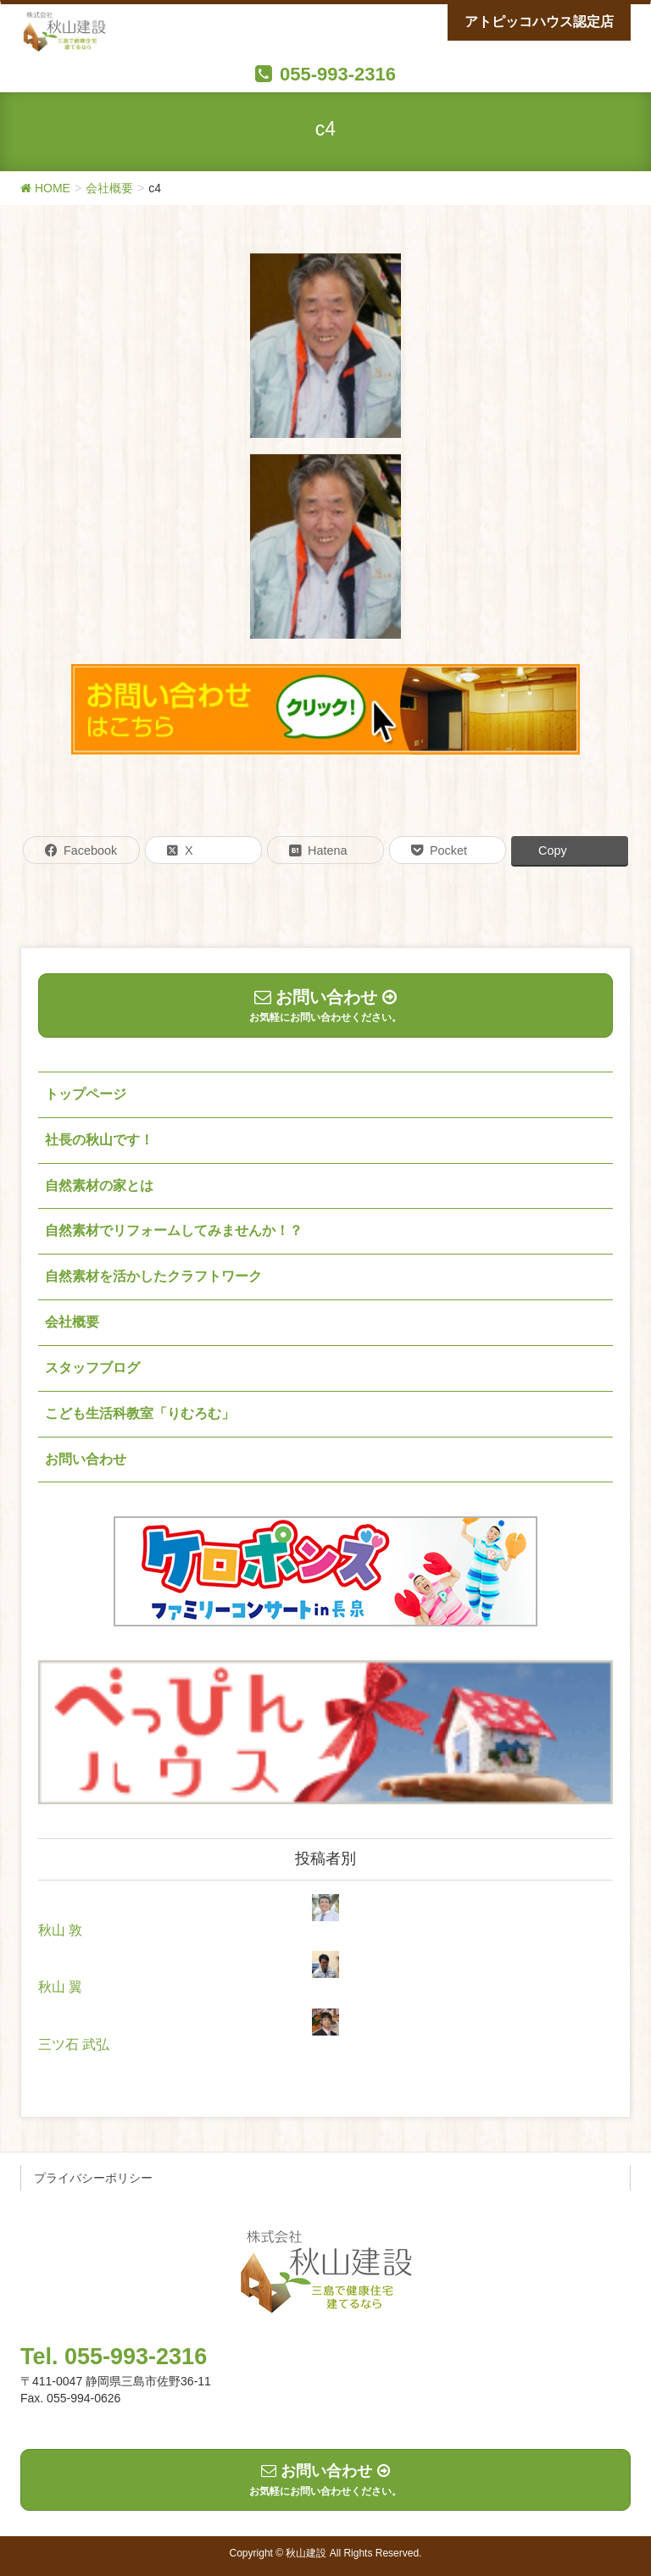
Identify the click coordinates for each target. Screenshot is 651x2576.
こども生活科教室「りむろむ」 (140, 1413)
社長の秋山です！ (99, 1140)
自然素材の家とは (99, 1185)
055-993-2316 (338, 74)
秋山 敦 (60, 1930)
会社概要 (72, 1322)
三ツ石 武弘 (73, 2044)
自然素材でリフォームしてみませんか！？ (174, 1230)
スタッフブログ (92, 1367)
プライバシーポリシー (93, 2178)
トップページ (85, 1094)
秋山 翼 (60, 1987)
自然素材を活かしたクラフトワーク (153, 1276)
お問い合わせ (85, 1459)
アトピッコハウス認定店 (539, 21)
